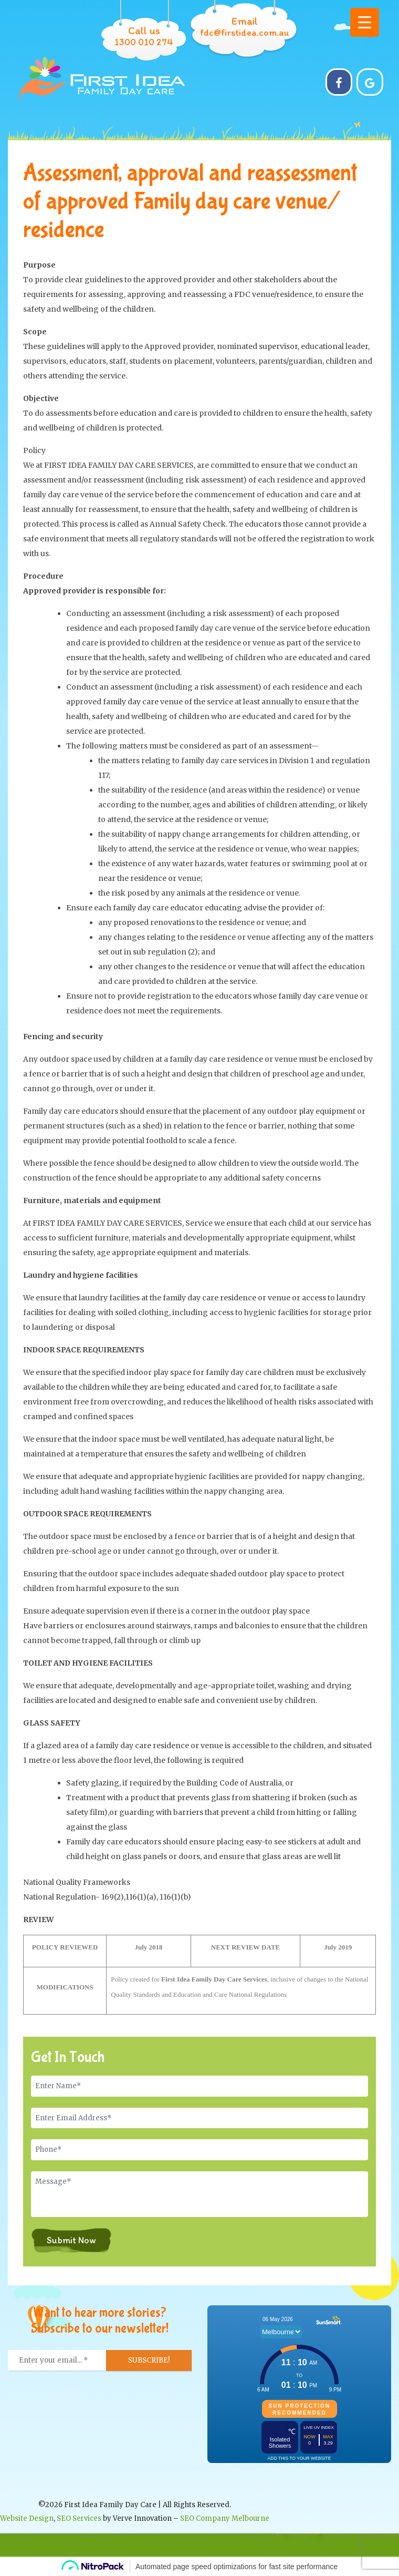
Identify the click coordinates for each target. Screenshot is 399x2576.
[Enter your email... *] (57, 2360)
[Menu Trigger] (364, 22)
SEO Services (79, 2518)
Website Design (27, 2518)
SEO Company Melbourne (224, 2518)
